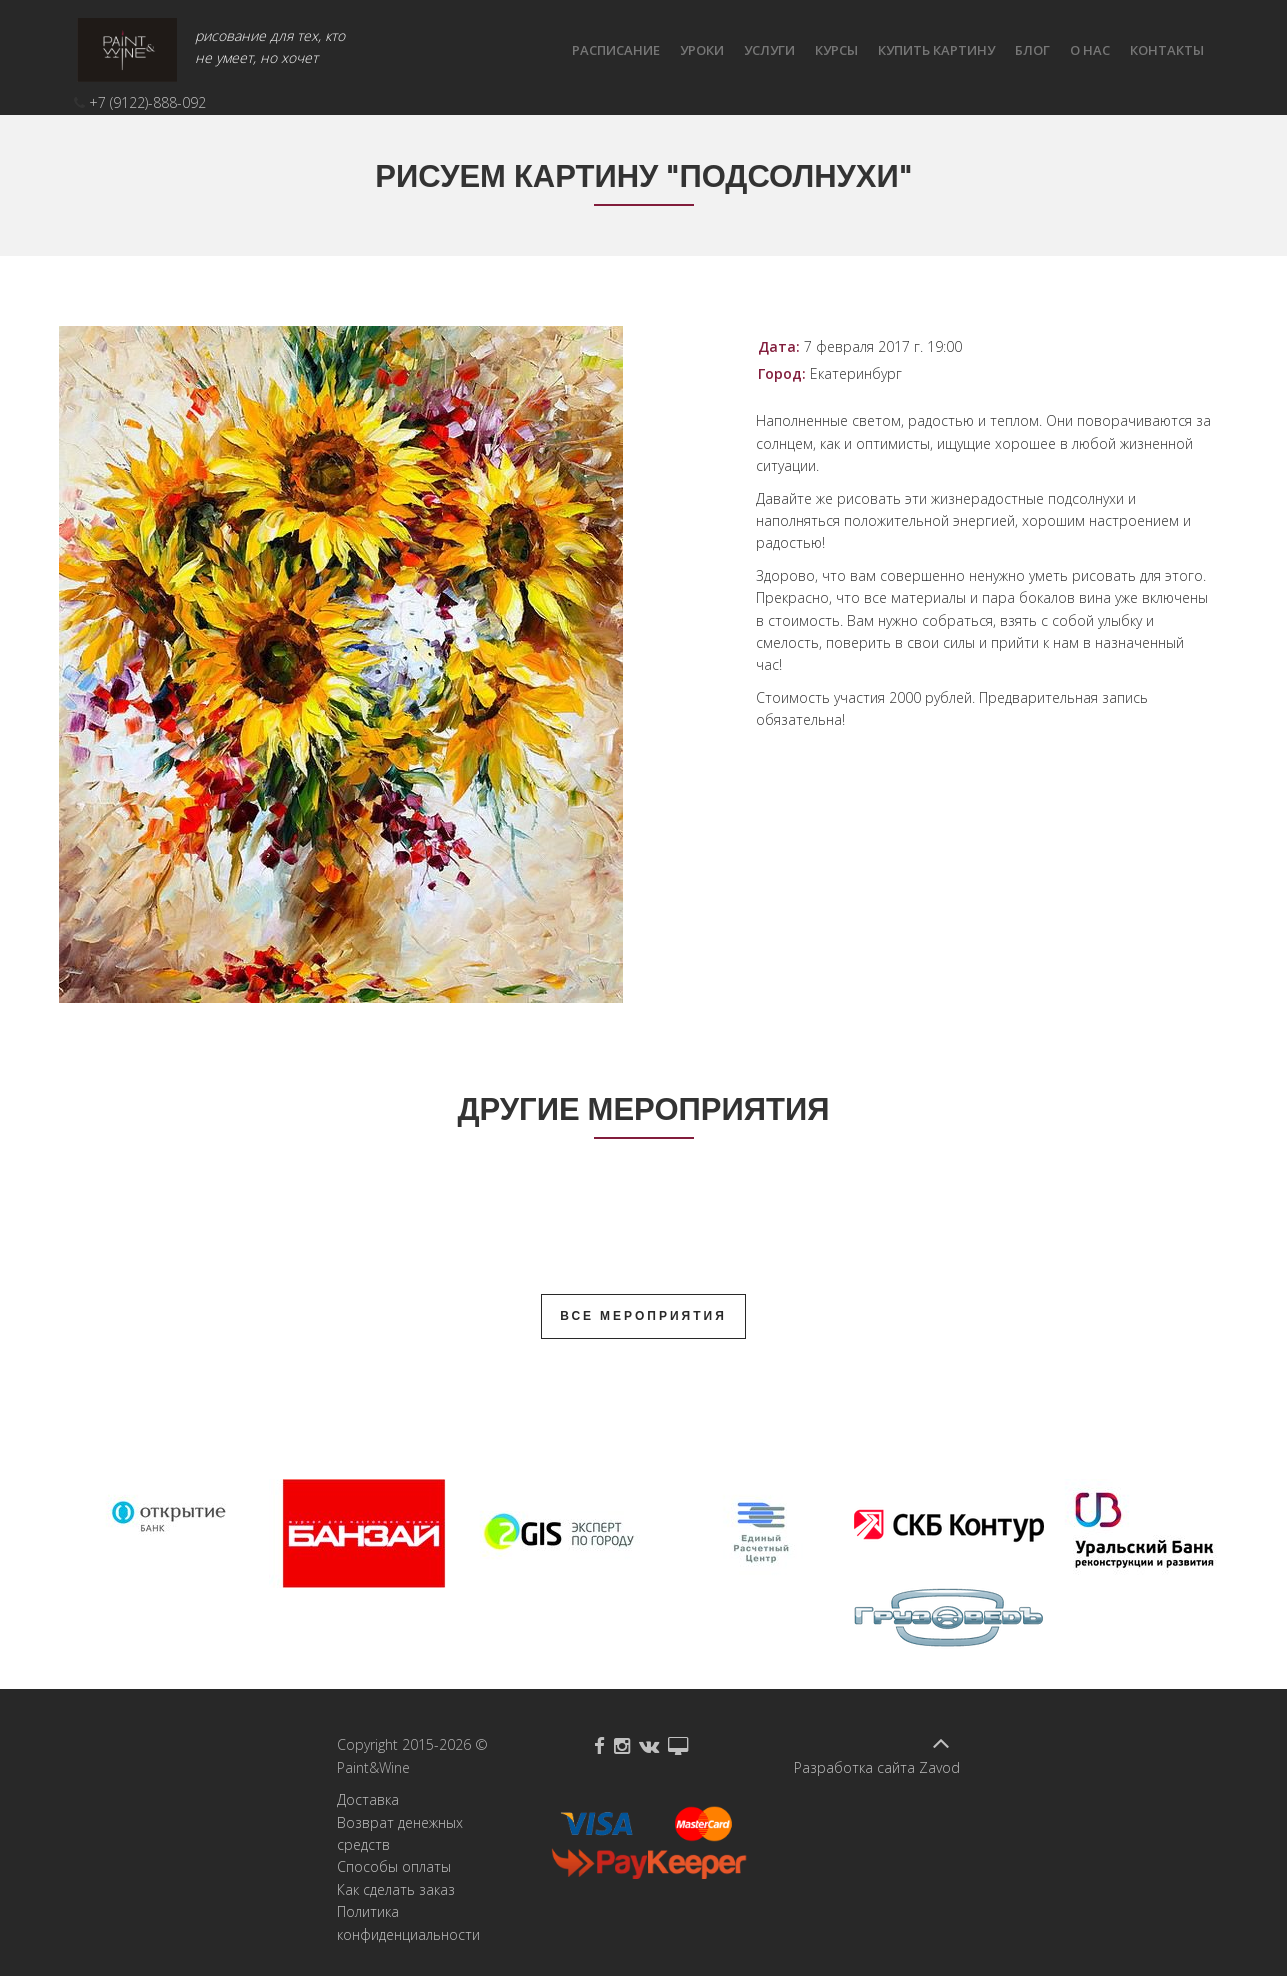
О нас (1090, 50)
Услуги (769, 50)
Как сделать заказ (396, 1889)
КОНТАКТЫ (1167, 50)
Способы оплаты (394, 1866)
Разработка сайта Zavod (877, 1767)
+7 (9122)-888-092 (147, 102)
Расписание (616, 50)
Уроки (702, 50)
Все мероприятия (643, 1316)
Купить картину (936, 50)
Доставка (368, 1799)
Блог (1032, 50)
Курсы (836, 50)
